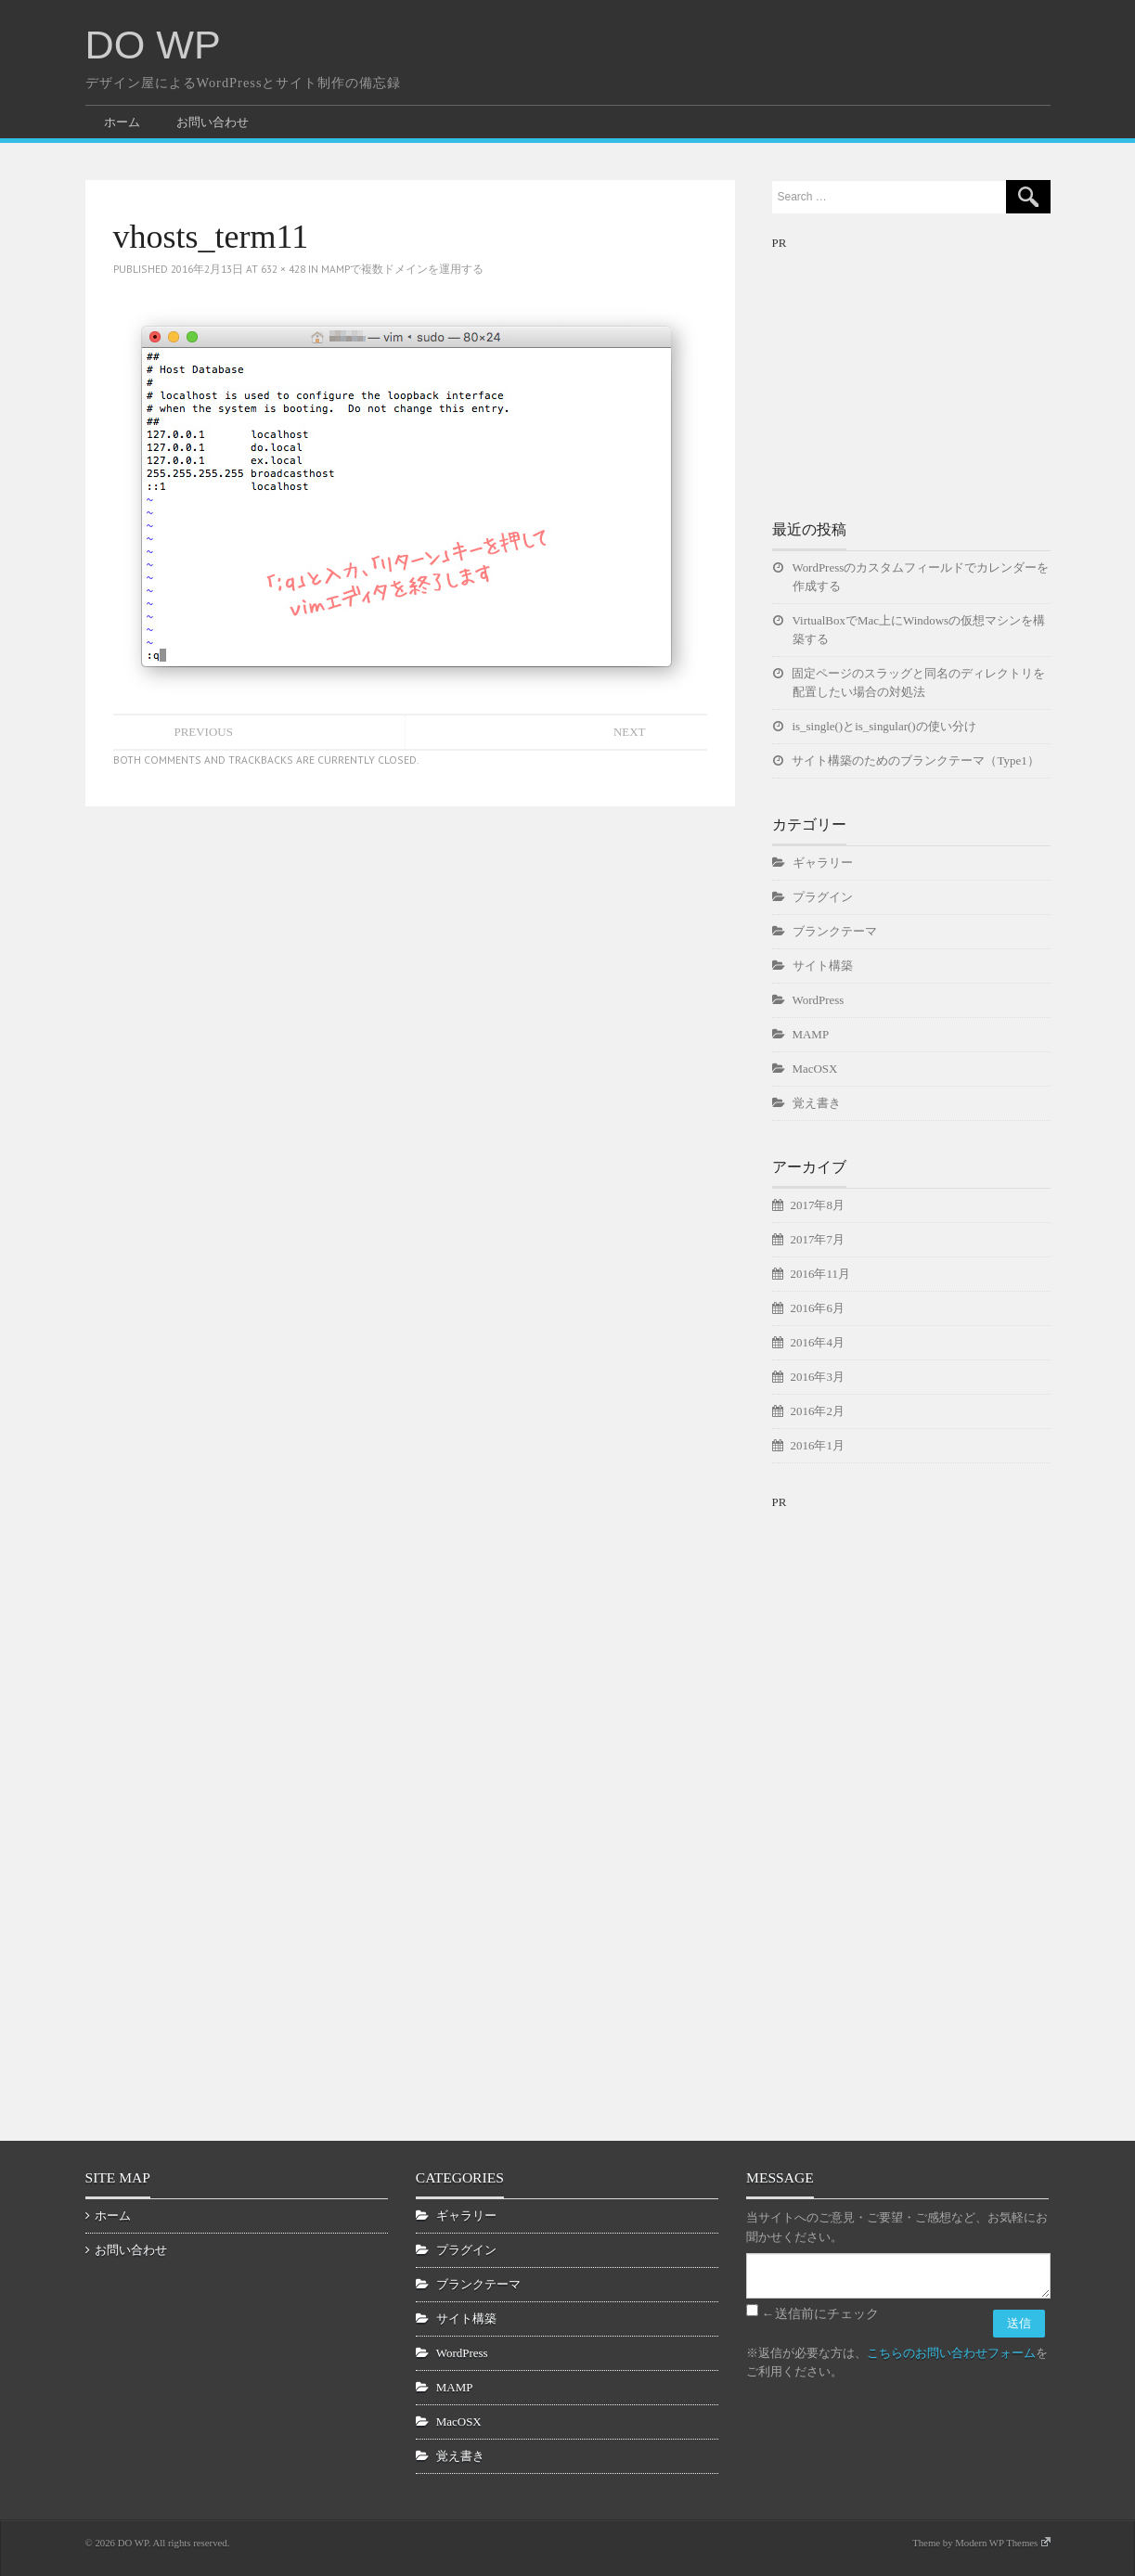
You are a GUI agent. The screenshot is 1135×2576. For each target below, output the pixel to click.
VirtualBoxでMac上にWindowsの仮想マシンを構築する (919, 629)
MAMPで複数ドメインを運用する (402, 269)
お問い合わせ (212, 122)
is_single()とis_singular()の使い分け (884, 726)
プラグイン (823, 897)
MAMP (811, 1034)
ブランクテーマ (835, 931)
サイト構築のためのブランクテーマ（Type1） (916, 760)
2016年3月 (818, 1377)
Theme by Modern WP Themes (981, 2542)
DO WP (153, 44)
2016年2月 (818, 1411)
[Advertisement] (911, 369)
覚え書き (817, 1103)
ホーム (122, 122)
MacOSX (815, 1068)
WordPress (819, 1000)
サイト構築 (823, 965)
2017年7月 (818, 1239)
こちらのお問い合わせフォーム (951, 2353)
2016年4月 (818, 1342)
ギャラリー (823, 862)
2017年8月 (818, 1205)
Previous (203, 732)
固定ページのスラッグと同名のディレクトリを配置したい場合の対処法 (919, 682)
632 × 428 (283, 269)
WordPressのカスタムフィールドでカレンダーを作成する (921, 576)
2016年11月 (820, 1274)
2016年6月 (818, 1308)
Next (629, 732)
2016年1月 (818, 1445)
